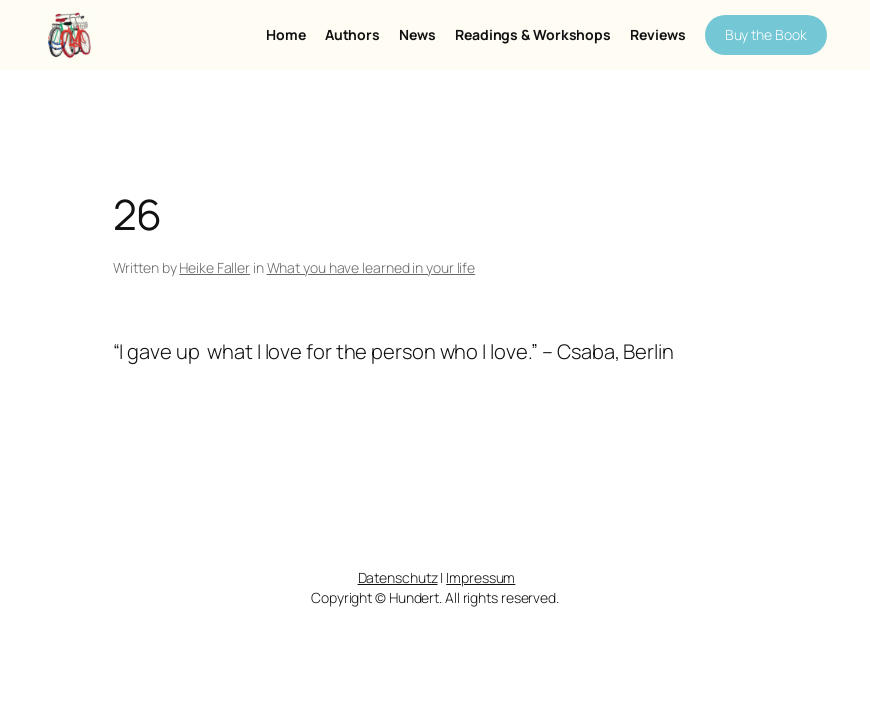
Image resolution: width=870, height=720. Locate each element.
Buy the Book (766, 34)
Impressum (480, 577)
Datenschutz (398, 577)
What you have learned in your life (371, 267)
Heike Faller (214, 267)
